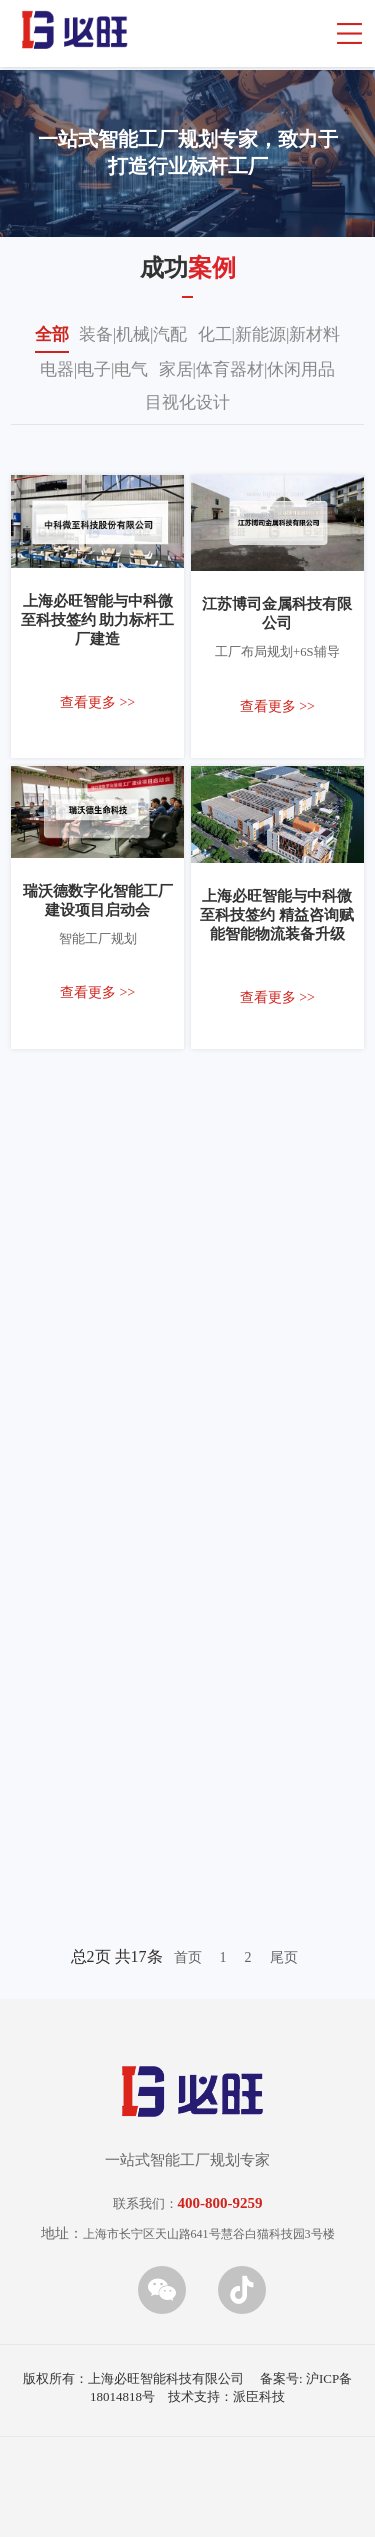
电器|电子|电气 (94, 369)
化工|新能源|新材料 (269, 334)
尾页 (284, 1957)
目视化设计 (187, 402)
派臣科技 (259, 2396)
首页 (188, 1957)
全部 (52, 334)
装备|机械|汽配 (133, 334)
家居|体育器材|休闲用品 (247, 369)
